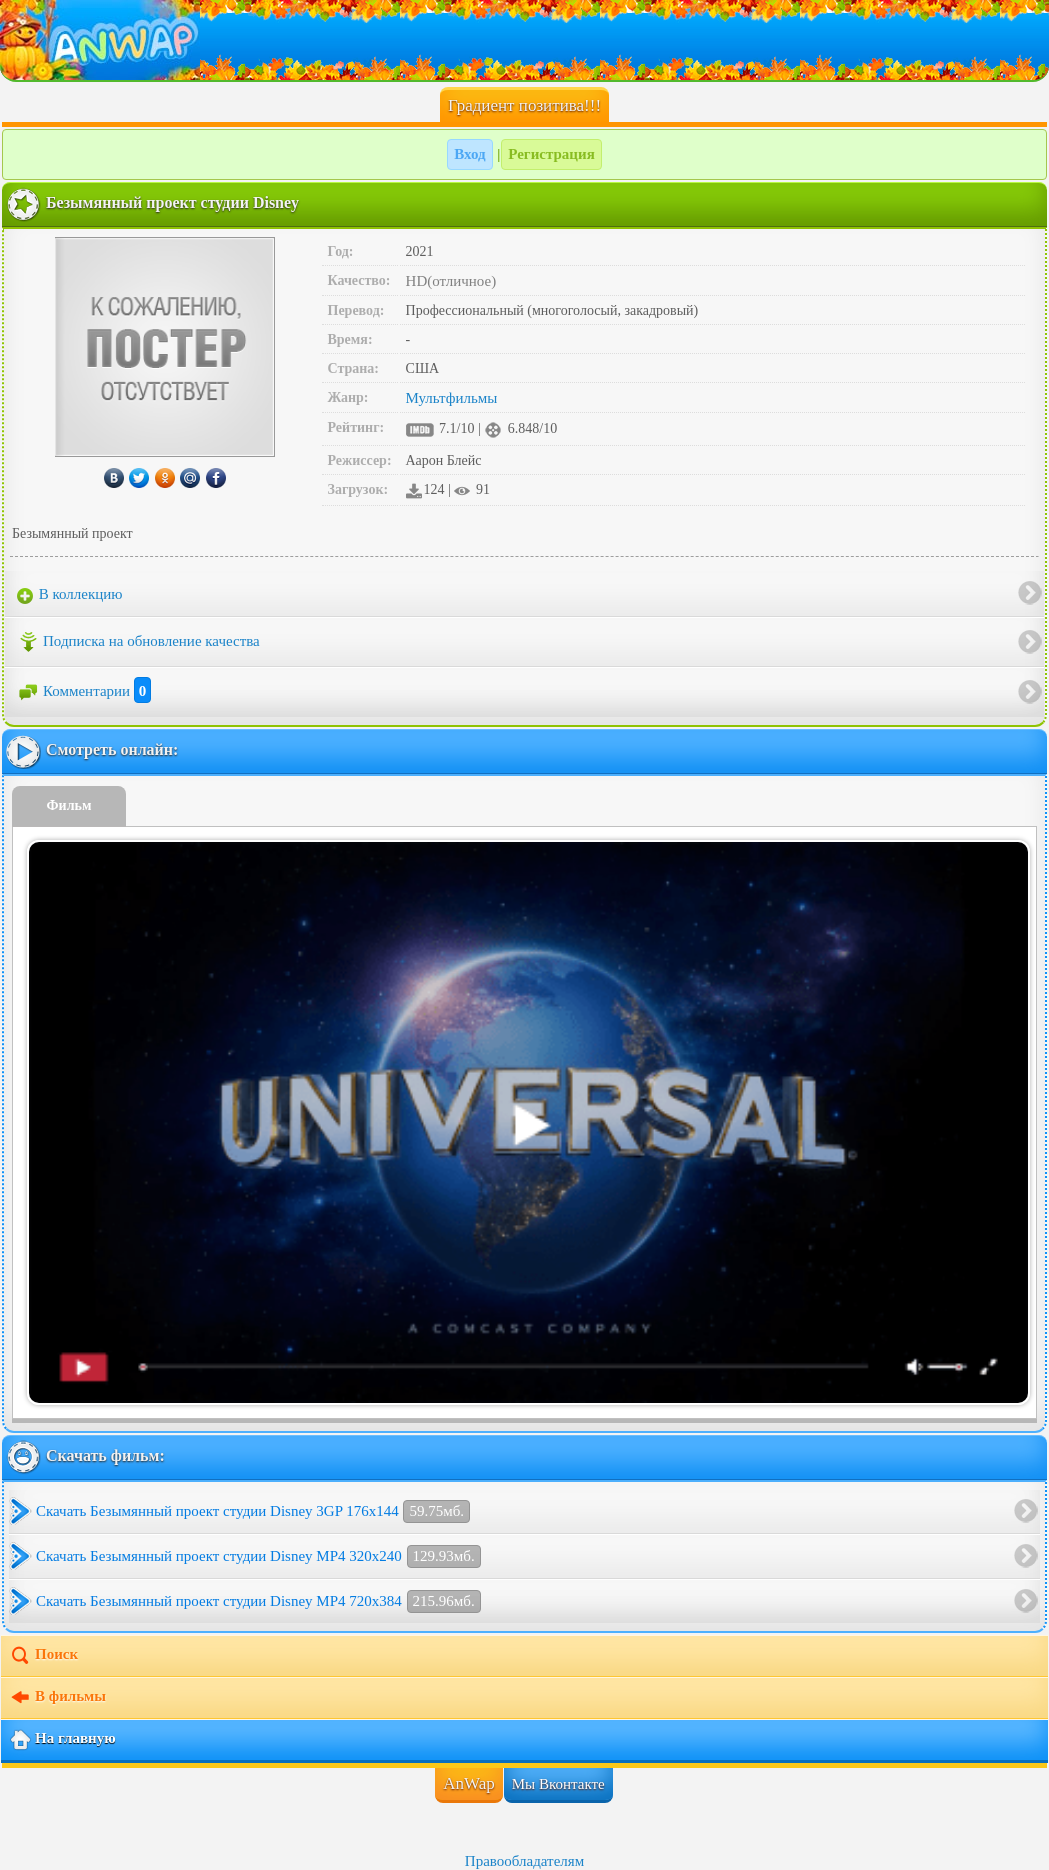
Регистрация (551, 154)
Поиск (43, 1656)
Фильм (69, 805)
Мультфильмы (452, 398)
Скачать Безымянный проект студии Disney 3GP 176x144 (253, 1511)
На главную (62, 1740)
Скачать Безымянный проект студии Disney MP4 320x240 (258, 1556)
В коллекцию (70, 595)
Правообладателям (524, 1861)
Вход (469, 154)
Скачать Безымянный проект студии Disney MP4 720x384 (258, 1601)
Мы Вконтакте (558, 1784)
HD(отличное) (451, 281)
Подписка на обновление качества (138, 642)
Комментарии (84, 691)
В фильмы (57, 1698)
